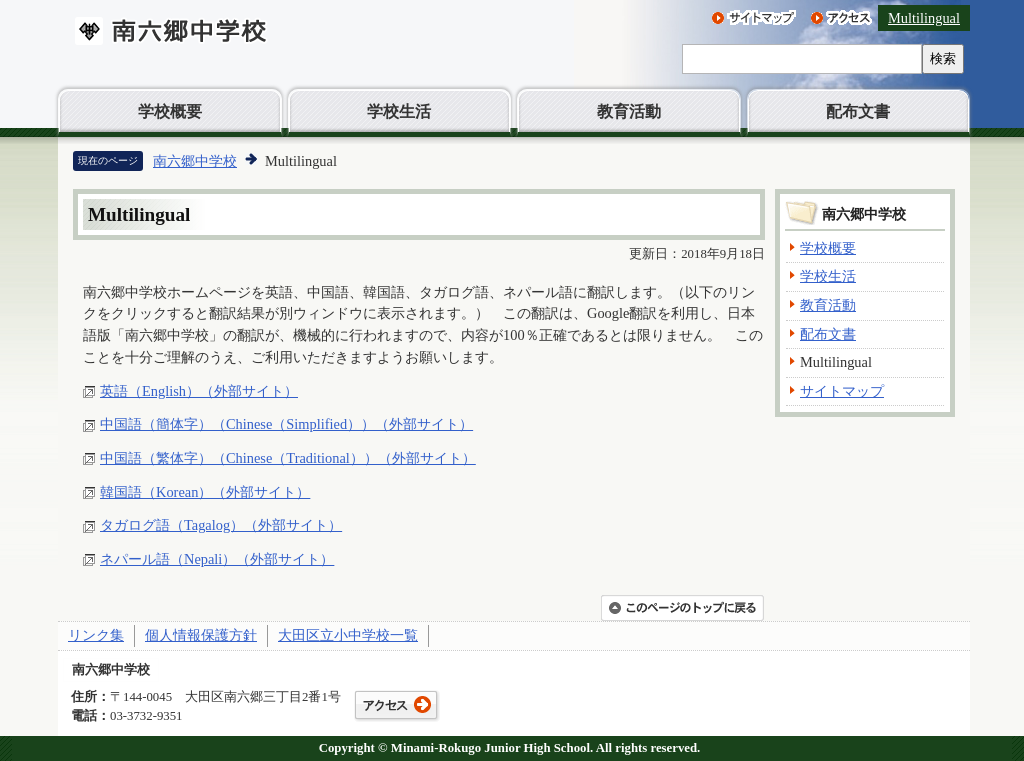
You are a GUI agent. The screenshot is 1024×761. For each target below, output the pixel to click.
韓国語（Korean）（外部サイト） (205, 492)
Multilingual (924, 18)
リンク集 (96, 635)
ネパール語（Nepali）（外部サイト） (217, 559)
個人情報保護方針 (201, 635)
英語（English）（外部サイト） (199, 391)
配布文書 (858, 111)
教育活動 (629, 111)
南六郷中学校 (195, 161)
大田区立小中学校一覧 (348, 635)
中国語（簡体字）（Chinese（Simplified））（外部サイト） (286, 424)
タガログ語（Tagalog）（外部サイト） (221, 525)
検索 (943, 58)
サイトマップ (842, 391)
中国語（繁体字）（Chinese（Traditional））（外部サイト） (288, 458)
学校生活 (399, 111)
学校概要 (170, 111)
